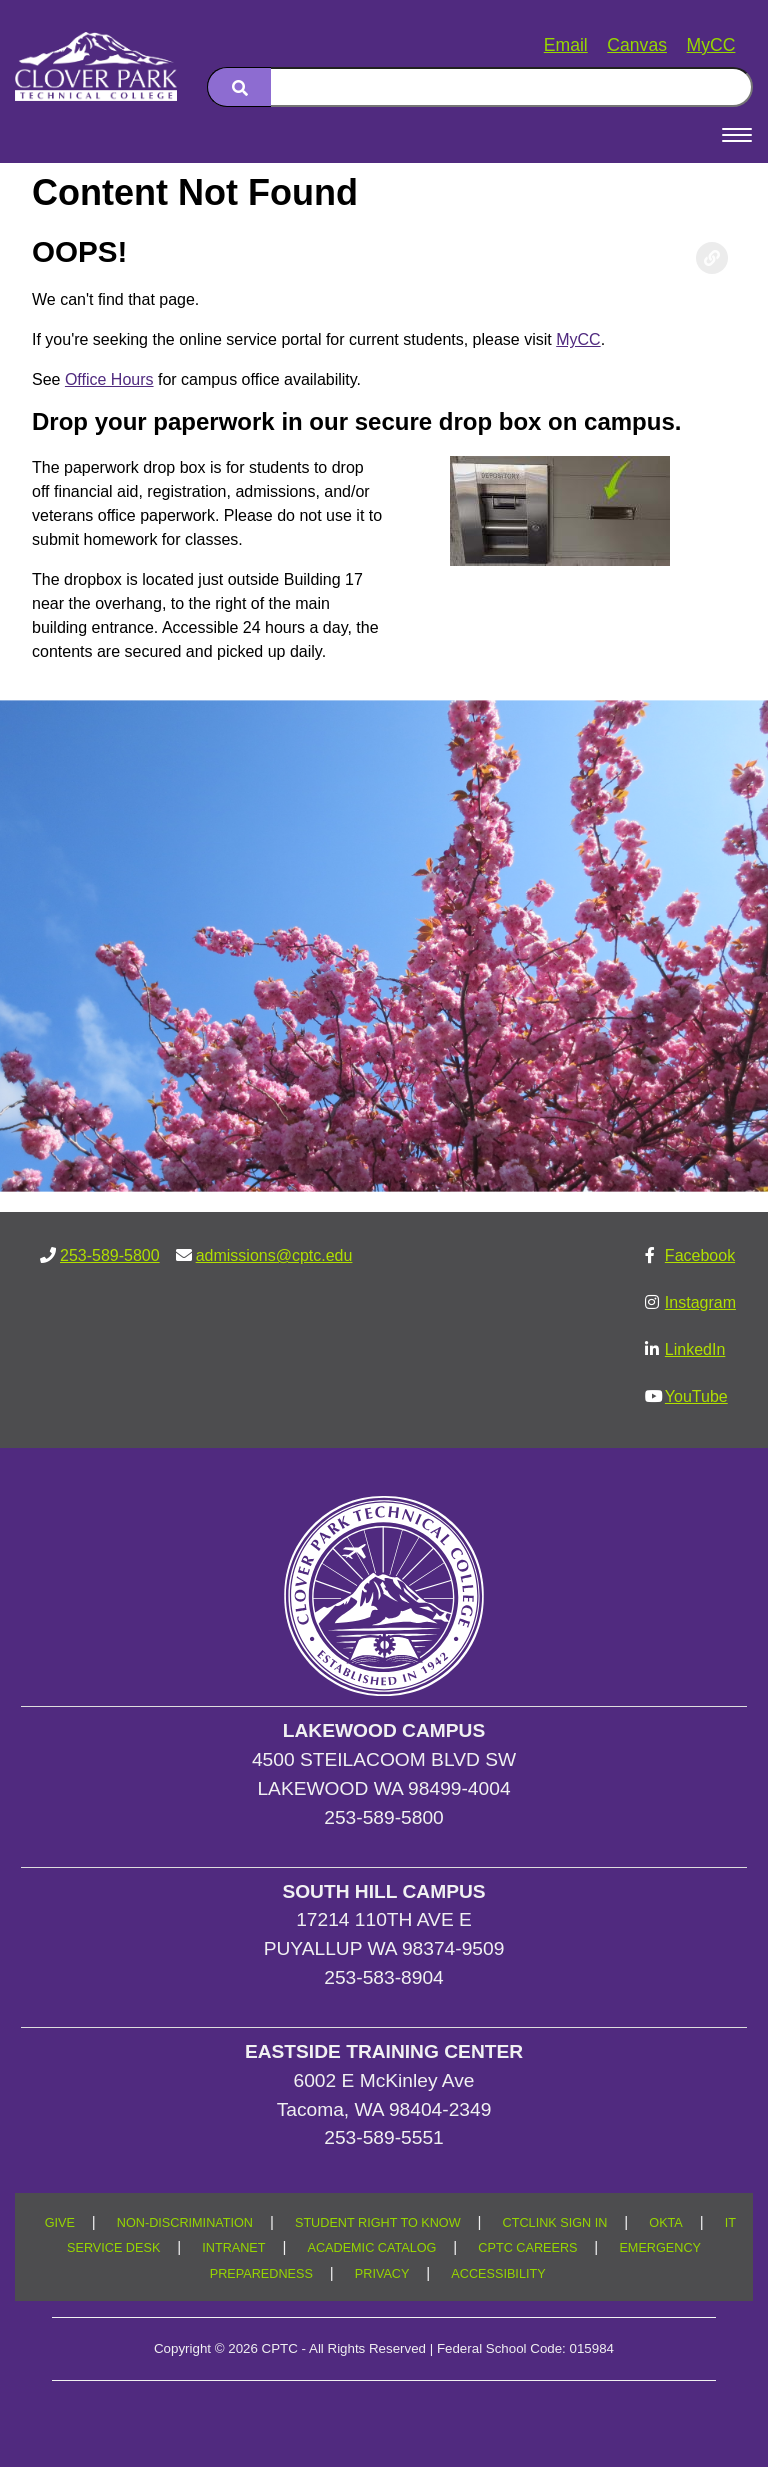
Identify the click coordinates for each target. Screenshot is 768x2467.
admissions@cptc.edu (274, 1255)
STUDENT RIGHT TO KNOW (378, 2223)
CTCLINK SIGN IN (555, 2223)
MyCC (711, 45)
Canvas (637, 45)
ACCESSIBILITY (498, 2274)
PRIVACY (382, 2274)
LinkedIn (695, 1349)
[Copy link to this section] (712, 258)
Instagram (700, 1302)
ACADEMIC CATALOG (371, 2248)
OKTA (666, 2223)
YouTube (696, 1396)
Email (566, 45)
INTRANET (233, 2248)
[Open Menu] (737, 135)
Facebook (700, 1255)
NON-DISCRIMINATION (185, 2223)
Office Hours (109, 379)
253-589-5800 (110, 1255)
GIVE (60, 2223)
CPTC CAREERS (527, 2248)
